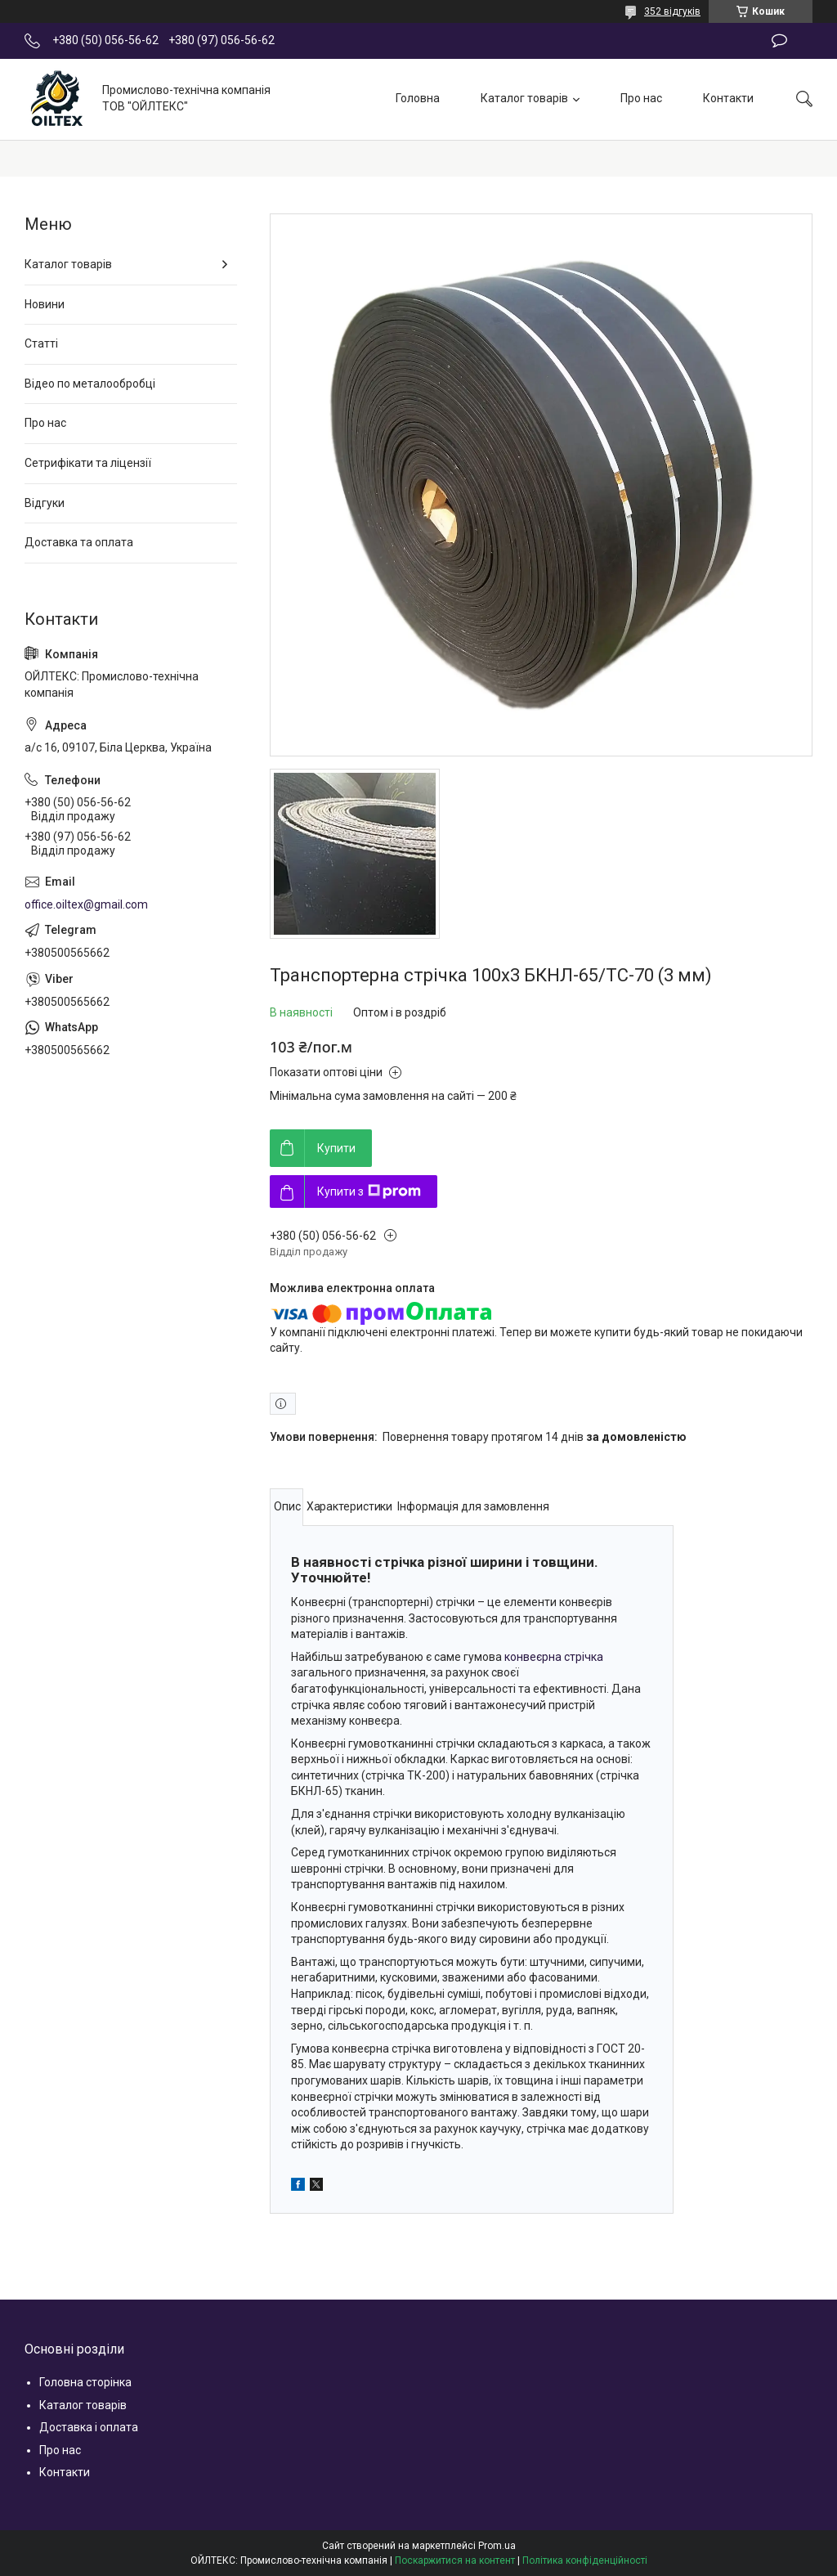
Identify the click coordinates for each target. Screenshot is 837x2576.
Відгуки (45, 502)
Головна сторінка (85, 2382)
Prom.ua (497, 2545)
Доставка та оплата (79, 542)
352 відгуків (672, 11)
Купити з (369, 1191)
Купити (336, 1148)
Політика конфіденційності (584, 2560)
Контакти (728, 98)
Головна (418, 98)
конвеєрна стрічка (553, 1656)
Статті (41, 343)
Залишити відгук (779, 41)
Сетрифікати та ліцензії (88, 462)
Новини (45, 304)
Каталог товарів (524, 98)
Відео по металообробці (90, 383)
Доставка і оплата (88, 2427)
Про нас (641, 98)
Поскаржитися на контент (455, 2560)
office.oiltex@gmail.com (86, 904)
